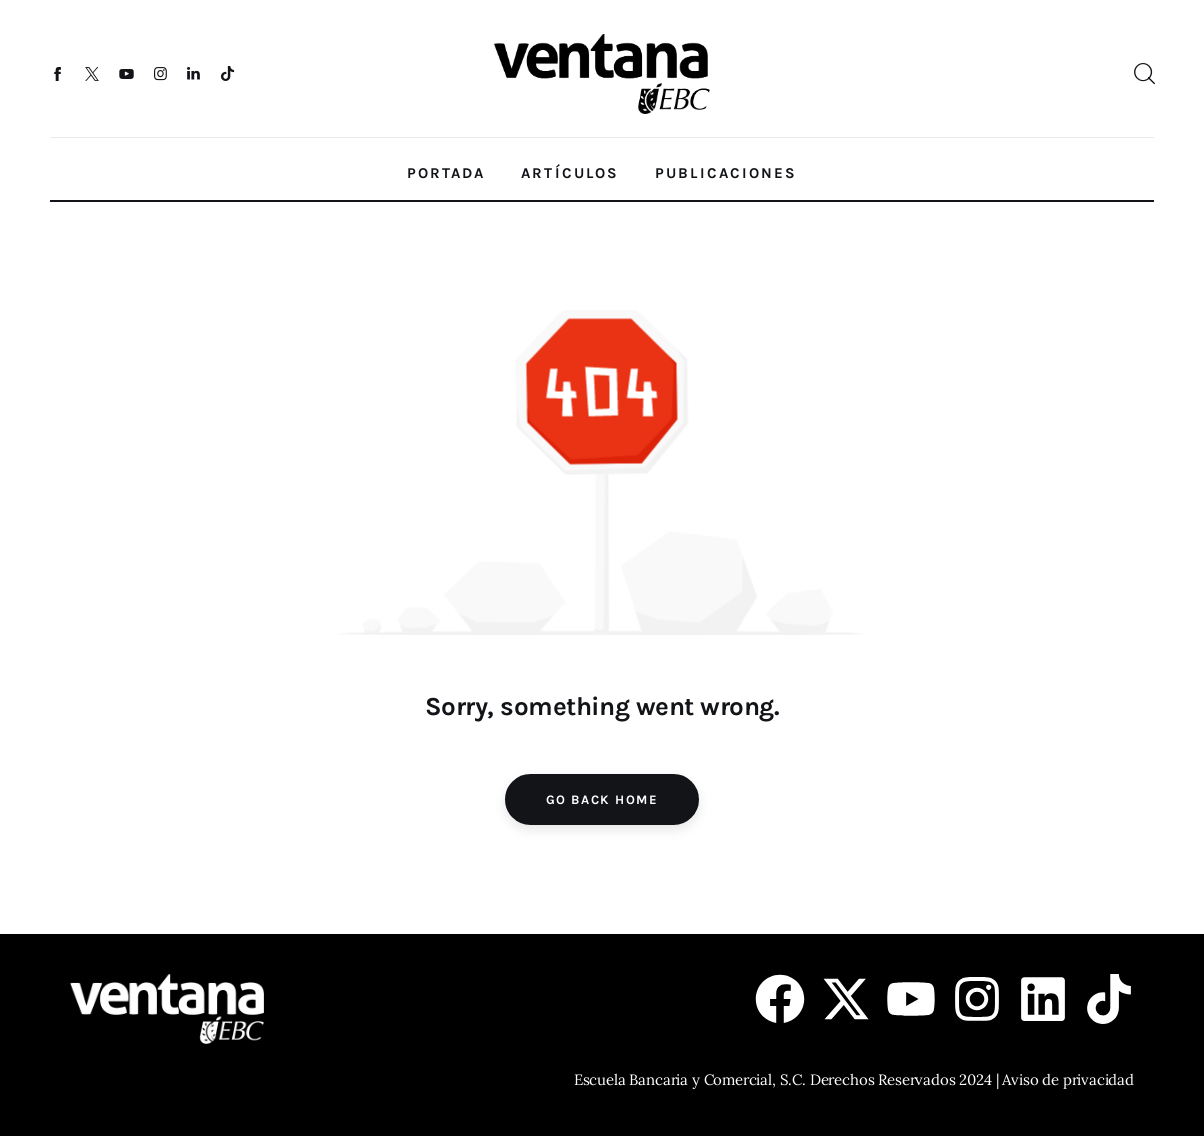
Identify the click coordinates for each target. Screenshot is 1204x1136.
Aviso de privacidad (1068, 1079)
